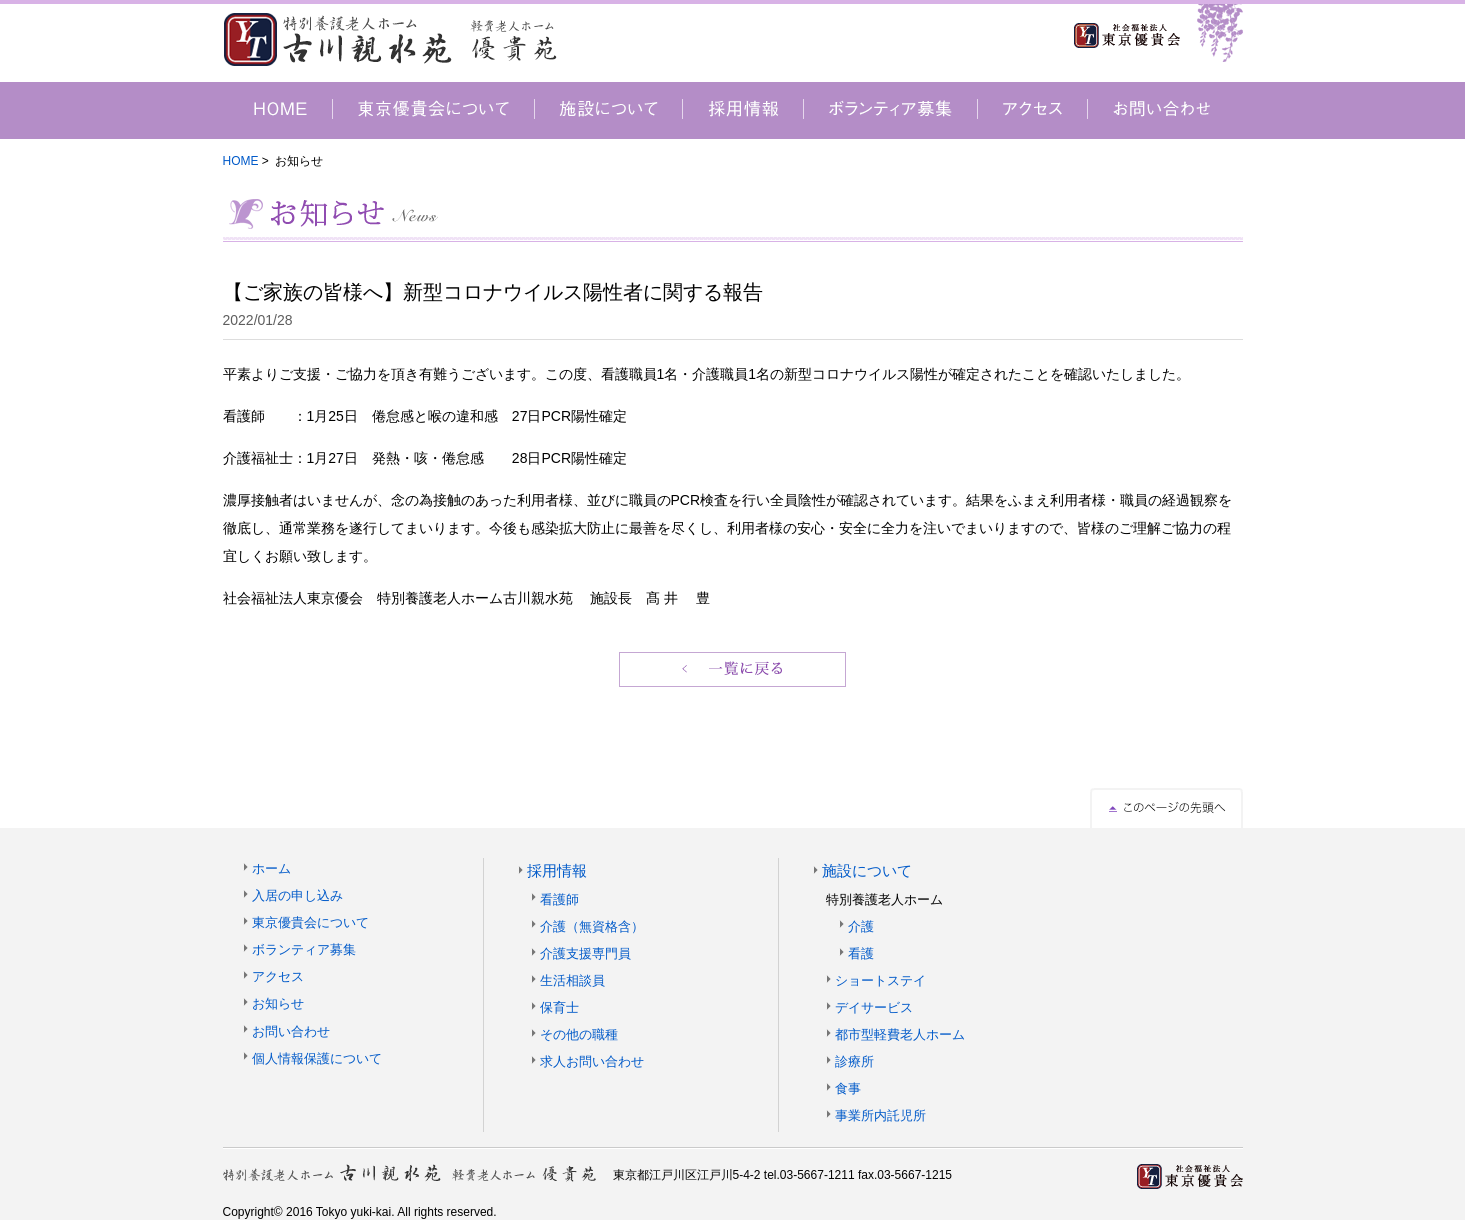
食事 (848, 1088)
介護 (861, 926)
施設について (867, 870)
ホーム (271, 868)
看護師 (559, 899)
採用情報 (557, 870)
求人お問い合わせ (592, 1061)
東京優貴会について (310, 922)
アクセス (278, 976)
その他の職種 (579, 1034)
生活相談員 (572, 980)
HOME (241, 161)
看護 (861, 953)
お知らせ (278, 1003)
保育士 (559, 1007)
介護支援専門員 (585, 953)
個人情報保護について (317, 1058)
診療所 (854, 1061)
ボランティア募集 (304, 949)
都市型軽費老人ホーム (900, 1034)
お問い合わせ (291, 1031)
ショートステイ (880, 980)
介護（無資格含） (592, 926)
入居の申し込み (297, 895)
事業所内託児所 (880, 1115)
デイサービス (874, 1007)
